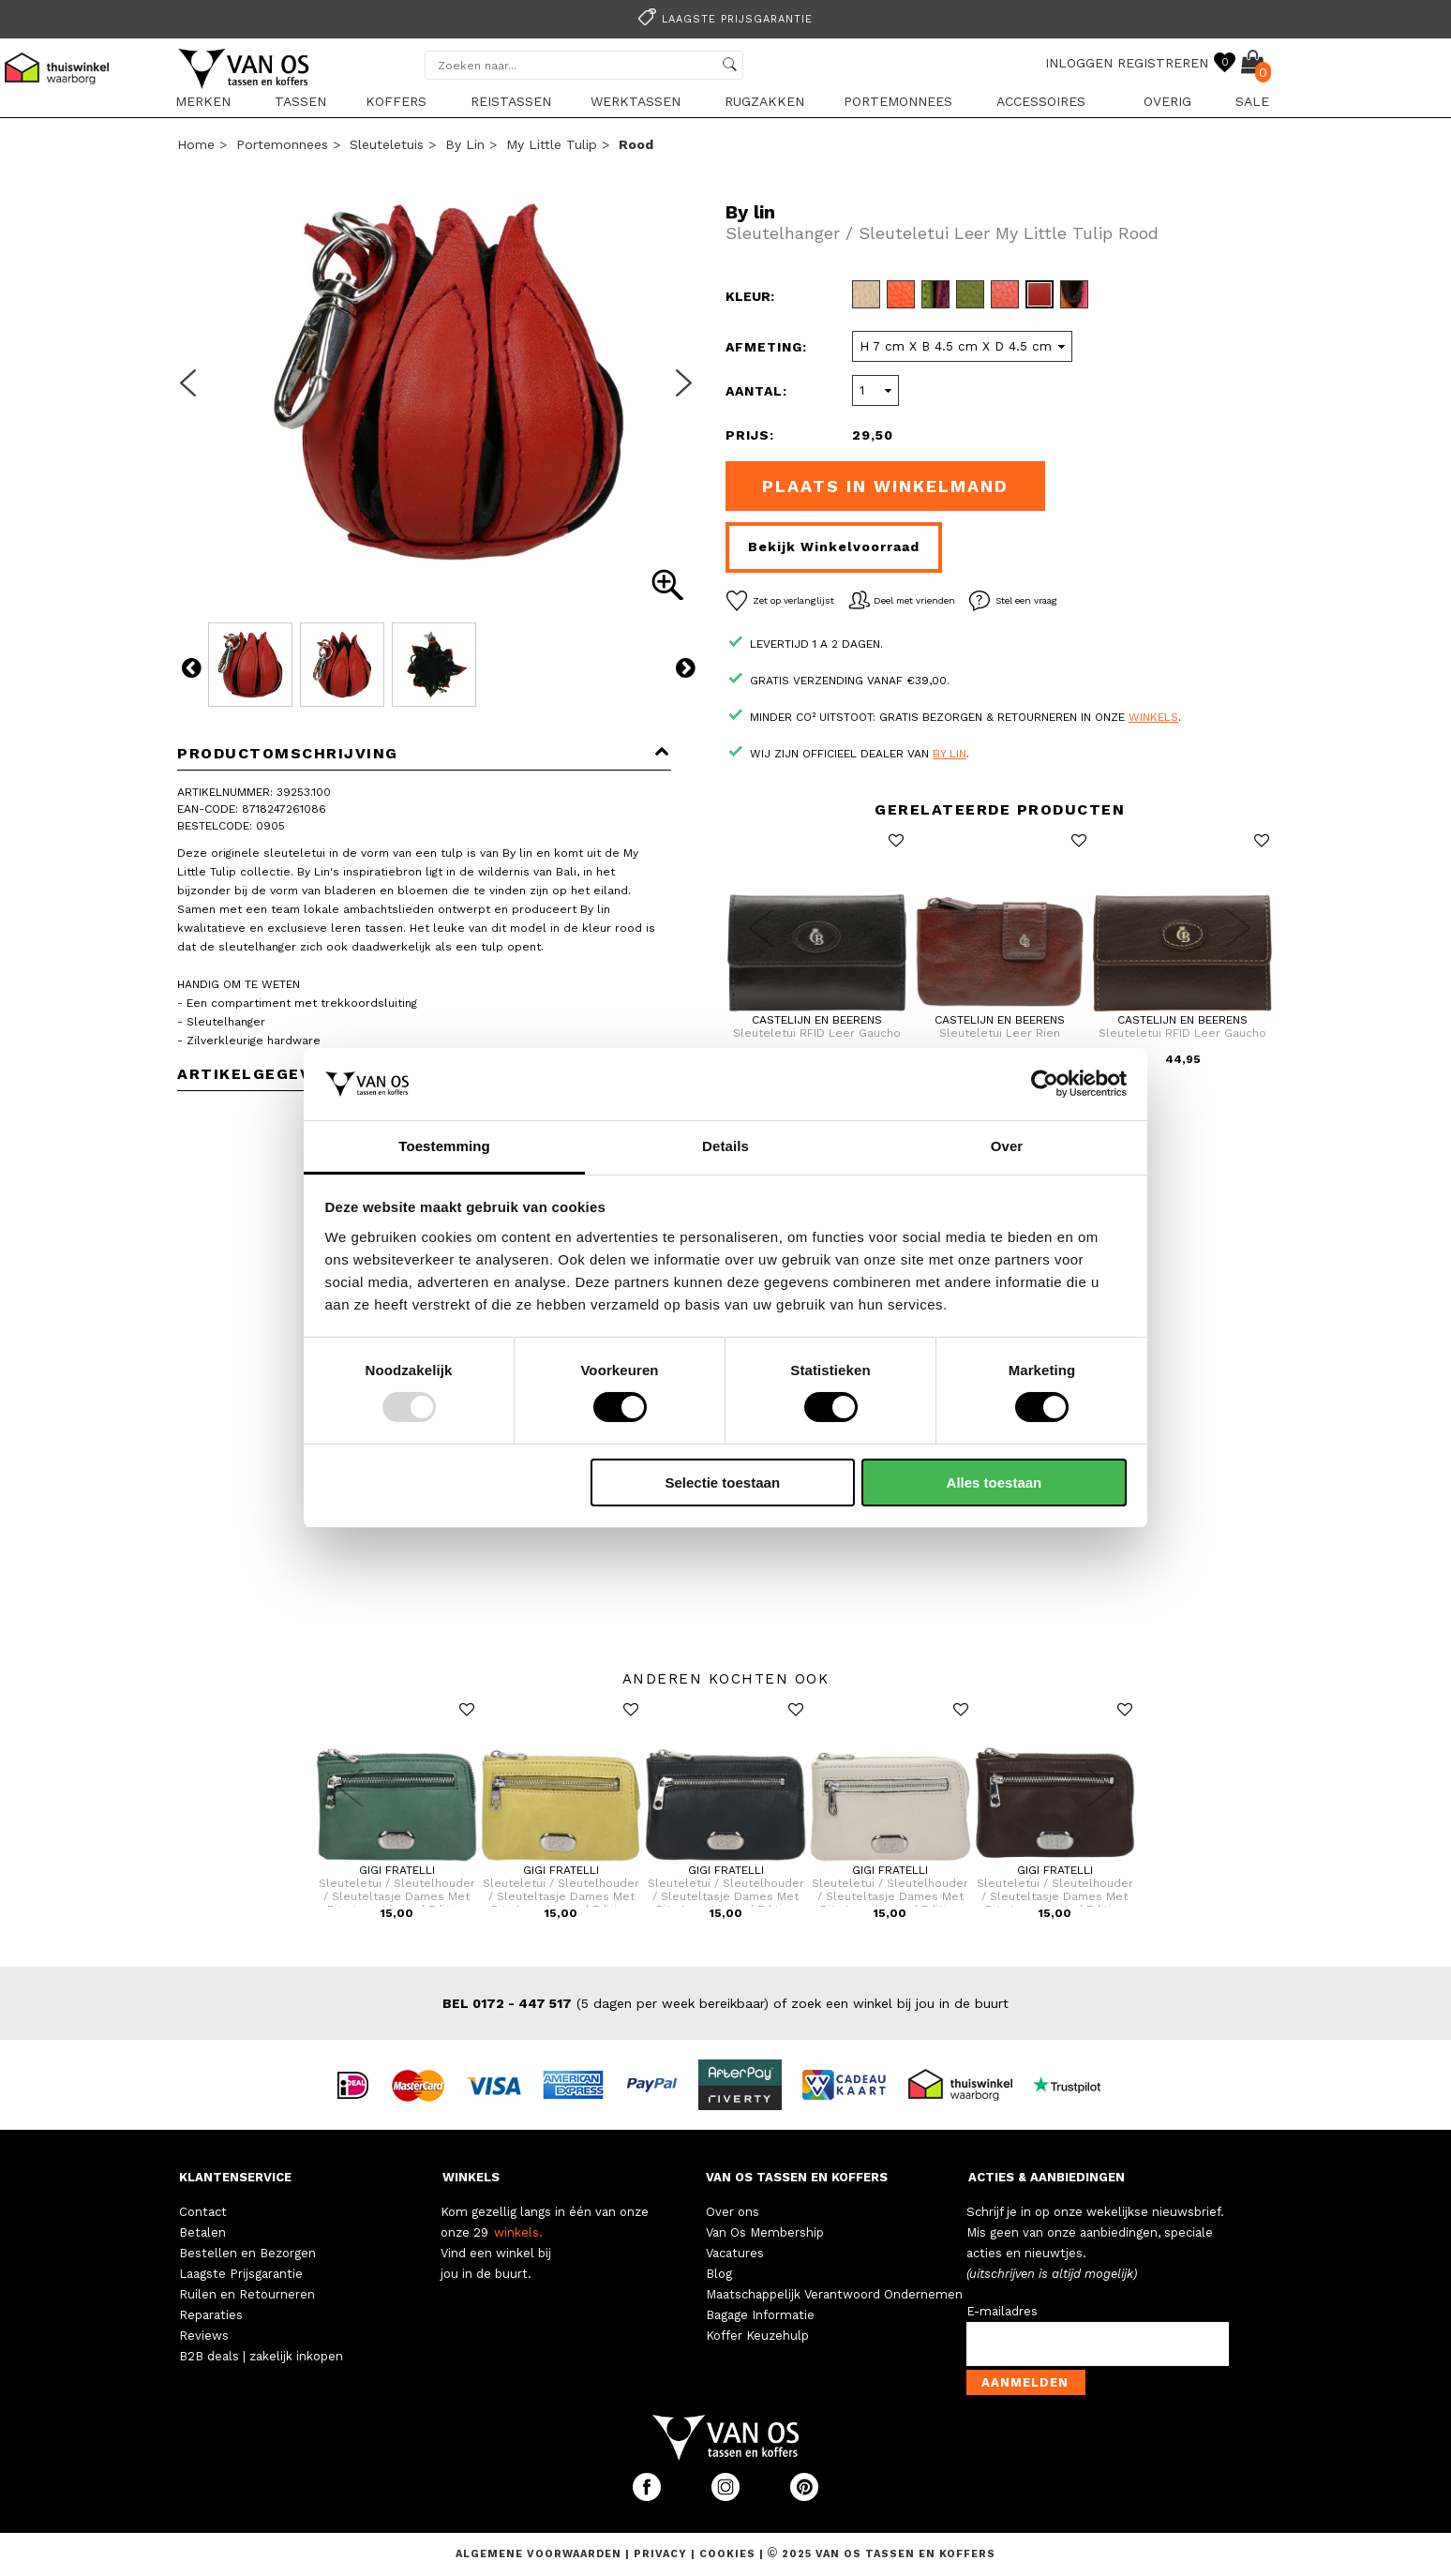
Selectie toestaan (723, 1482)
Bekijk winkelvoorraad (834, 546)
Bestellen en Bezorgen (247, 2253)
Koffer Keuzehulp (757, 2336)
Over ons (732, 2212)
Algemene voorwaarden (540, 2554)
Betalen (202, 2232)
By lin (465, 144)
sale (1252, 101)
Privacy (662, 2554)
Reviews (204, 2336)
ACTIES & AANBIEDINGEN (1046, 2177)
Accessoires (1040, 101)
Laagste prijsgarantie (723, 19)
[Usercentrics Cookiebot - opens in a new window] (1045, 1084)
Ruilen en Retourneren (247, 2294)
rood (636, 144)
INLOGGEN (1079, 62)
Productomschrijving (424, 753)
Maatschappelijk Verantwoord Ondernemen (834, 2294)
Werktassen (636, 101)
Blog (719, 2274)
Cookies (727, 2554)
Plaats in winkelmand (885, 486)
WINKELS (471, 2177)
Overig (1167, 101)
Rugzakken (764, 101)
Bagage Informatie (760, 2315)
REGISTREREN (1162, 62)
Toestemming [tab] (444, 1146)
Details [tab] (725, 1146)
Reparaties (211, 2315)
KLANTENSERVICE (235, 2177)
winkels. (518, 2232)
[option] (725, 17)
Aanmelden (1025, 2382)
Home (196, 144)
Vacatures (735, 2253)
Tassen (300, 101)
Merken (203, 101)
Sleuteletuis (387, 144)
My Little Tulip (551, 144)
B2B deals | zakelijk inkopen (261, 2356)
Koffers (396, 101)
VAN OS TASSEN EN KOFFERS (797, 2177)
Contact (203, 2212)
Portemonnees (898, 101)
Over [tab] (1007, 1146)
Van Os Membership (765, 2232)
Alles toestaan (994, 1482)
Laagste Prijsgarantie (241, 2274)
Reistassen (511, 101)
